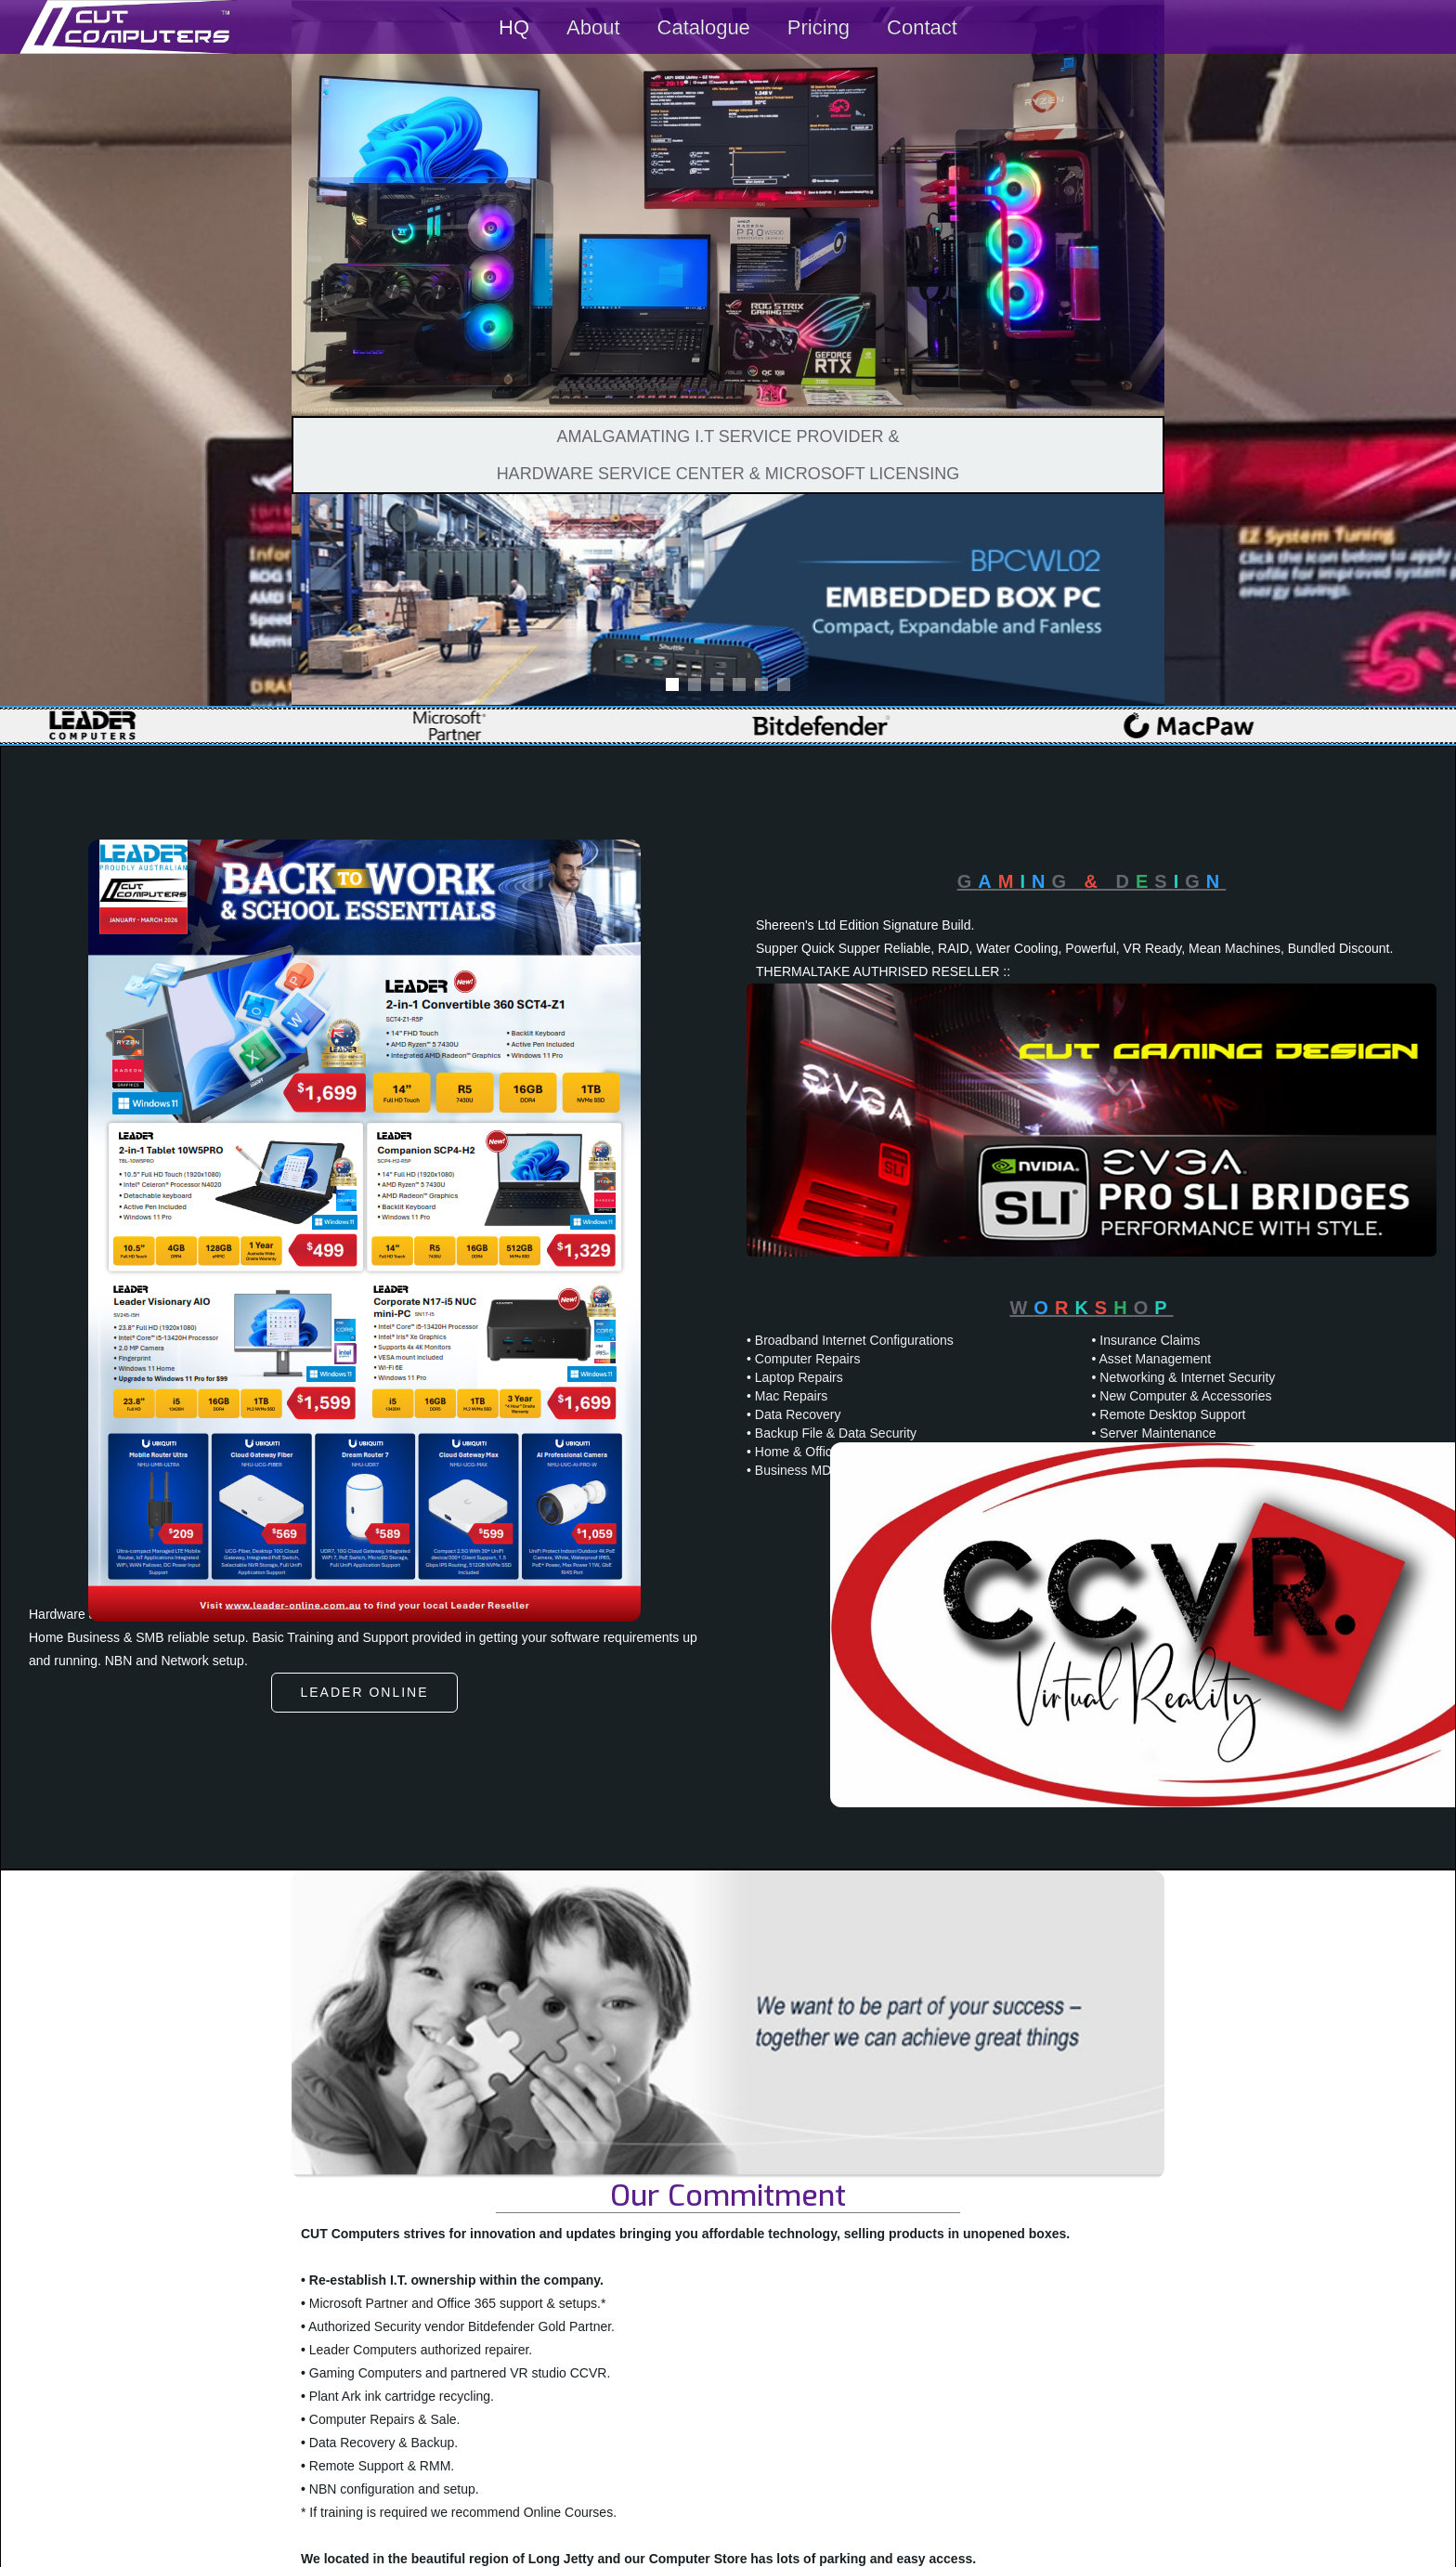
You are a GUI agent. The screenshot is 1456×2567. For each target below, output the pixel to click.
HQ (514, 27)
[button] (329, 600)
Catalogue (703, 27)
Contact (922, 27)
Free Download (541, 1829)
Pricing (818, 27)
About (593, 27)
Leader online (364, 1692)
